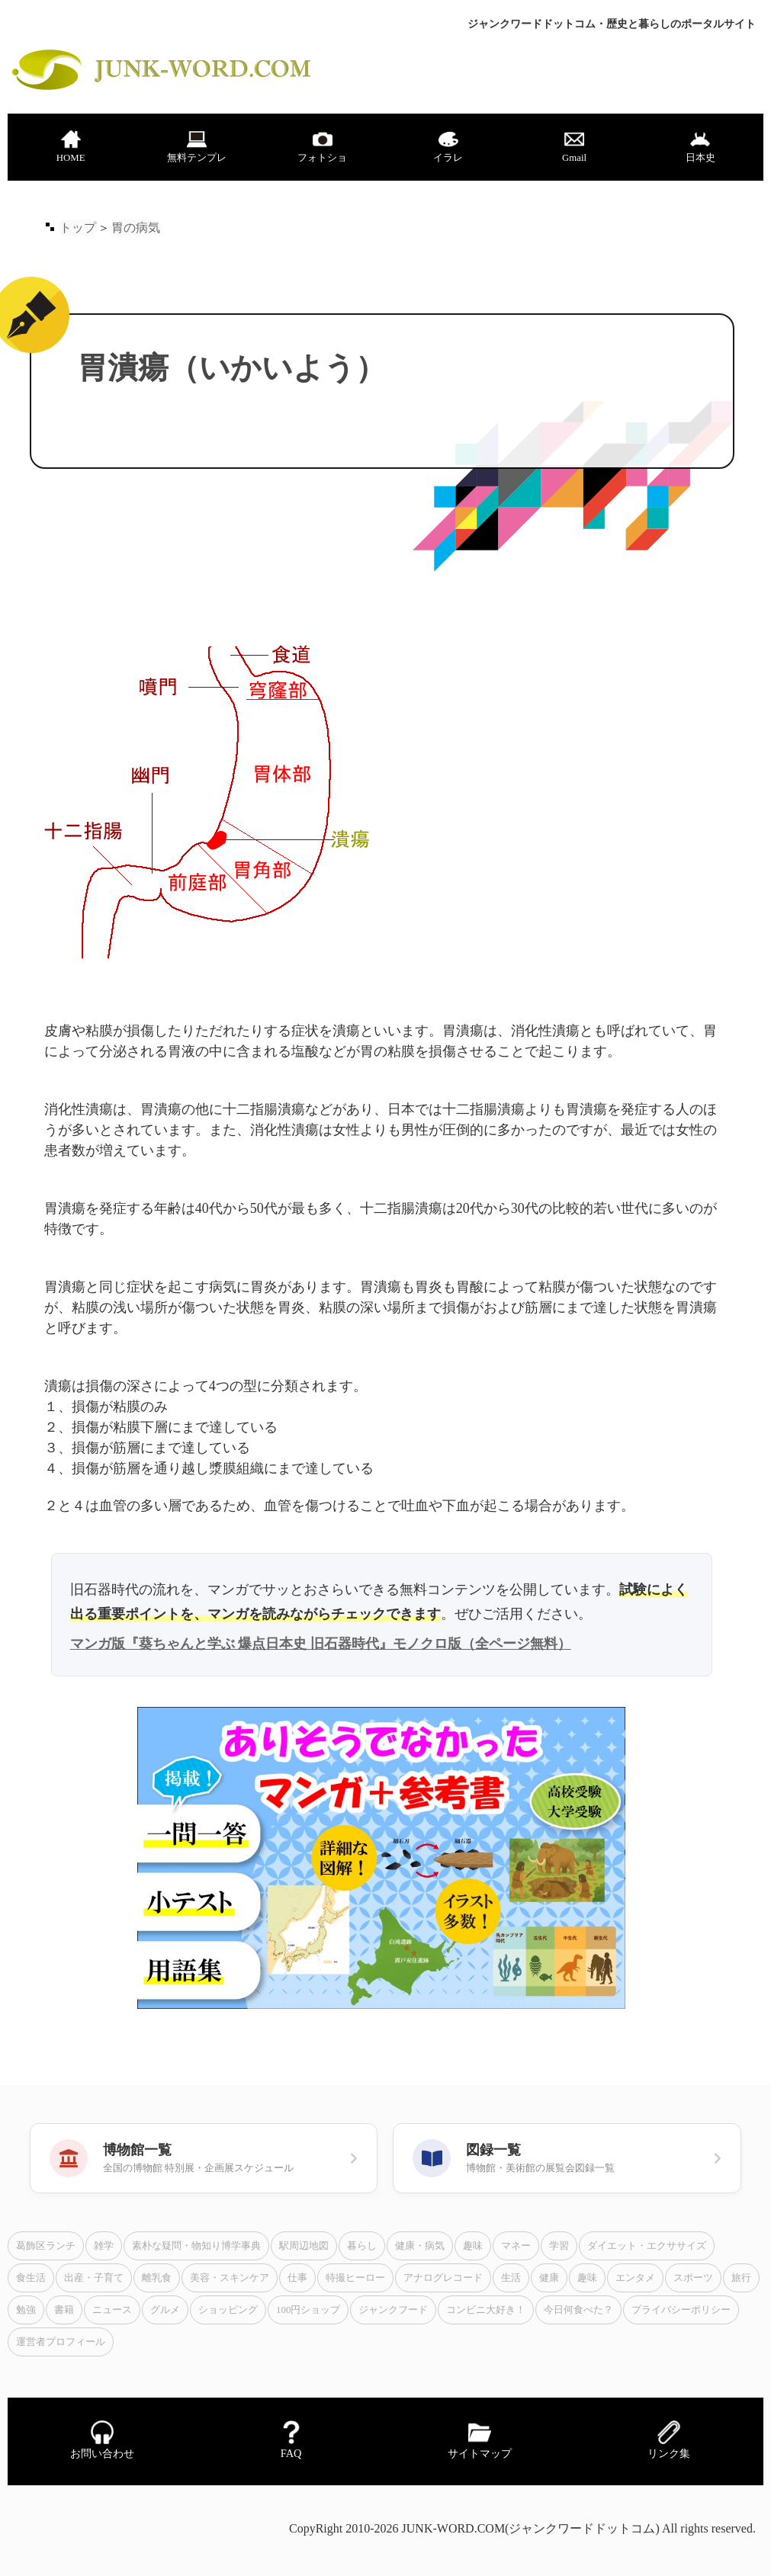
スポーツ (693, 2278)
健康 (549, 2278)
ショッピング (228, 2310)
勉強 (26, 2310)
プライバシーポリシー (681, 2310)
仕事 (297, 2278)
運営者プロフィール (60, 2342)
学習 (559, 2246)
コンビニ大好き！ (485, 2310)
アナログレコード (443, 2278)
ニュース (112, 2310)
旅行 (741, 2278)
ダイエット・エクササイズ (646, 2246)
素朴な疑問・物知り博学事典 (196, 2246)
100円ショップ (308, 2310)
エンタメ (635, 2278)
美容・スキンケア (229, 2278)
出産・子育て (94, 2278)
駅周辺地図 (304, 2246)
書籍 (64, 2310)
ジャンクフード (393, 2310)
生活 (511, 2278)
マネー (516, 2246)
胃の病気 (135, 227)
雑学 (104, 2246)
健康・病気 (420, 2246)
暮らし (362, 2246)
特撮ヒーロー (355, 2278)
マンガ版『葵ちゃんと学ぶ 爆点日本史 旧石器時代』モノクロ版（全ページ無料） (320, 1643)
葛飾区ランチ (45, 2246)
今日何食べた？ (578, 2310)
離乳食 (157, 2278)
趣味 (473, 2246)
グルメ (165, 2310)
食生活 (31, 2278)
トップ (77, 227)
